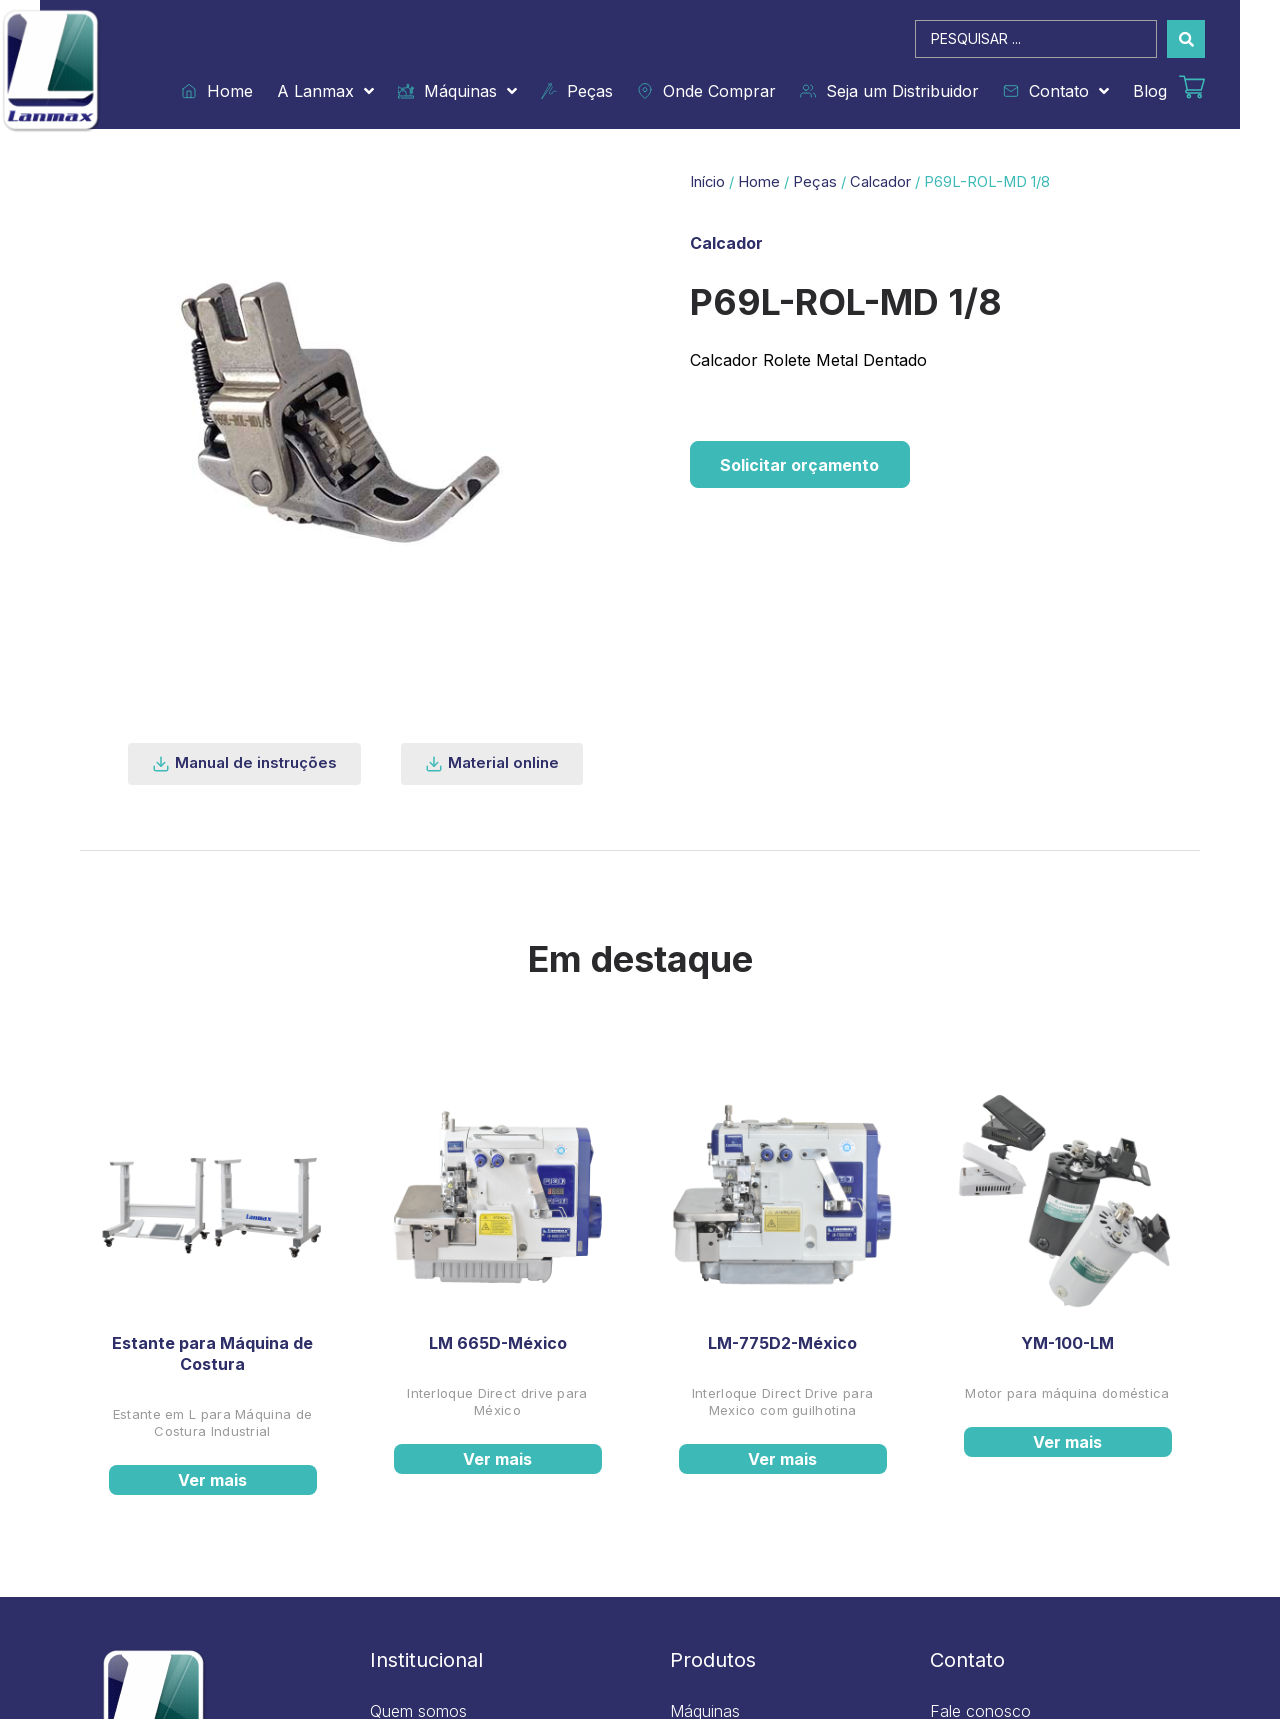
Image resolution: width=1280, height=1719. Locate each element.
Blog (1150, 91)
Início (707, 182)
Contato (1056, 91)
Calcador (880, 182)
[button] (244, 764)
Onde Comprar (706, 91)
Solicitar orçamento (800, 465)
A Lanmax (325, 91)
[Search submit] (1186, 39)
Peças (577, 91)
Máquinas (457, 91)
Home (217, 91)
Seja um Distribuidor (889, 91)
